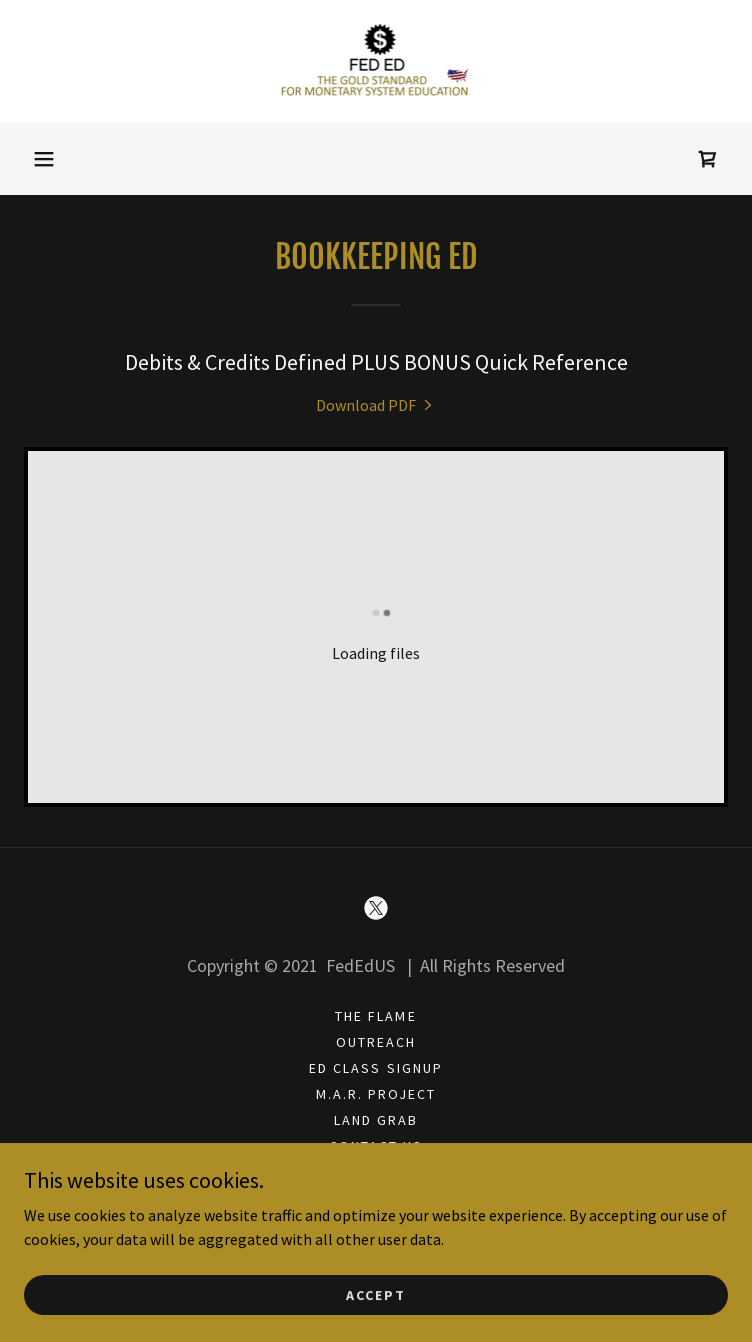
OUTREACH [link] (376, 1042)
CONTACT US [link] (376, 1146)
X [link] (375, 1172)
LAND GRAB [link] (376, 1120)
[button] (44, 159)
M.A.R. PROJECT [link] (376, 1094)
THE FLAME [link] (375, 1016)
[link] (376, 61)
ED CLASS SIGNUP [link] (375, 1068)
